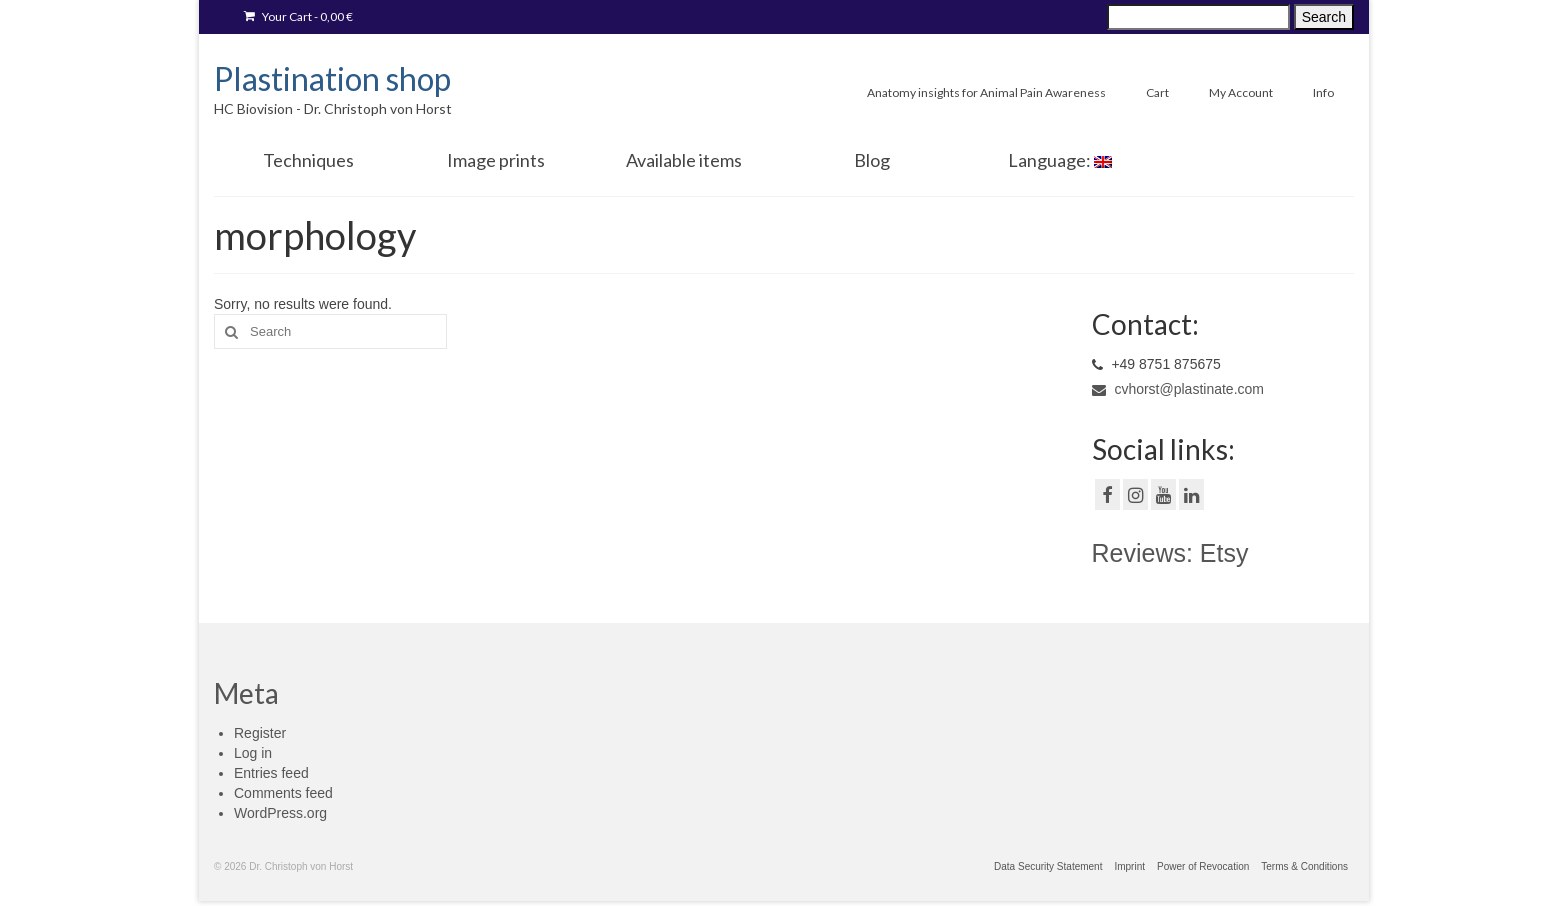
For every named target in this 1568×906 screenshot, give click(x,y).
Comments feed (283, 793)
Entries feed (271, 773)
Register (260, 733)
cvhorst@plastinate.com (1178, 389)
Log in (253, 753)
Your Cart (298, 16)
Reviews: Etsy (1170, 553)
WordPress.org (280, 813)
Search (1324, 17)
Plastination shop (332, 78)
